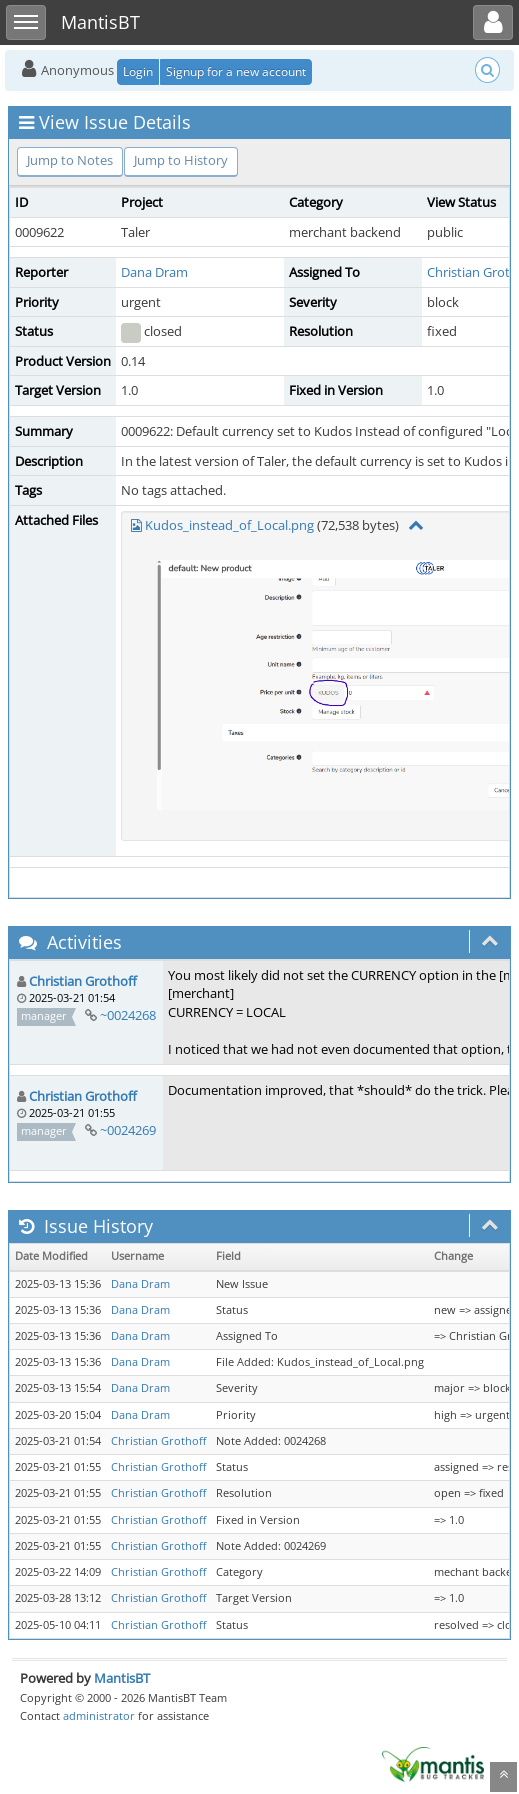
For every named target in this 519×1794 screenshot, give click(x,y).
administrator (99, 1715)
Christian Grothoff (83, 981)
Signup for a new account (236, 71)
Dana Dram (154, 272)
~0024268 (128, 1015)
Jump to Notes (70, 160)
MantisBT (122, 1678)
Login (138, 71)
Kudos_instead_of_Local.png (229, 525)
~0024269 (128, 1130)
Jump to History (181, 160)
